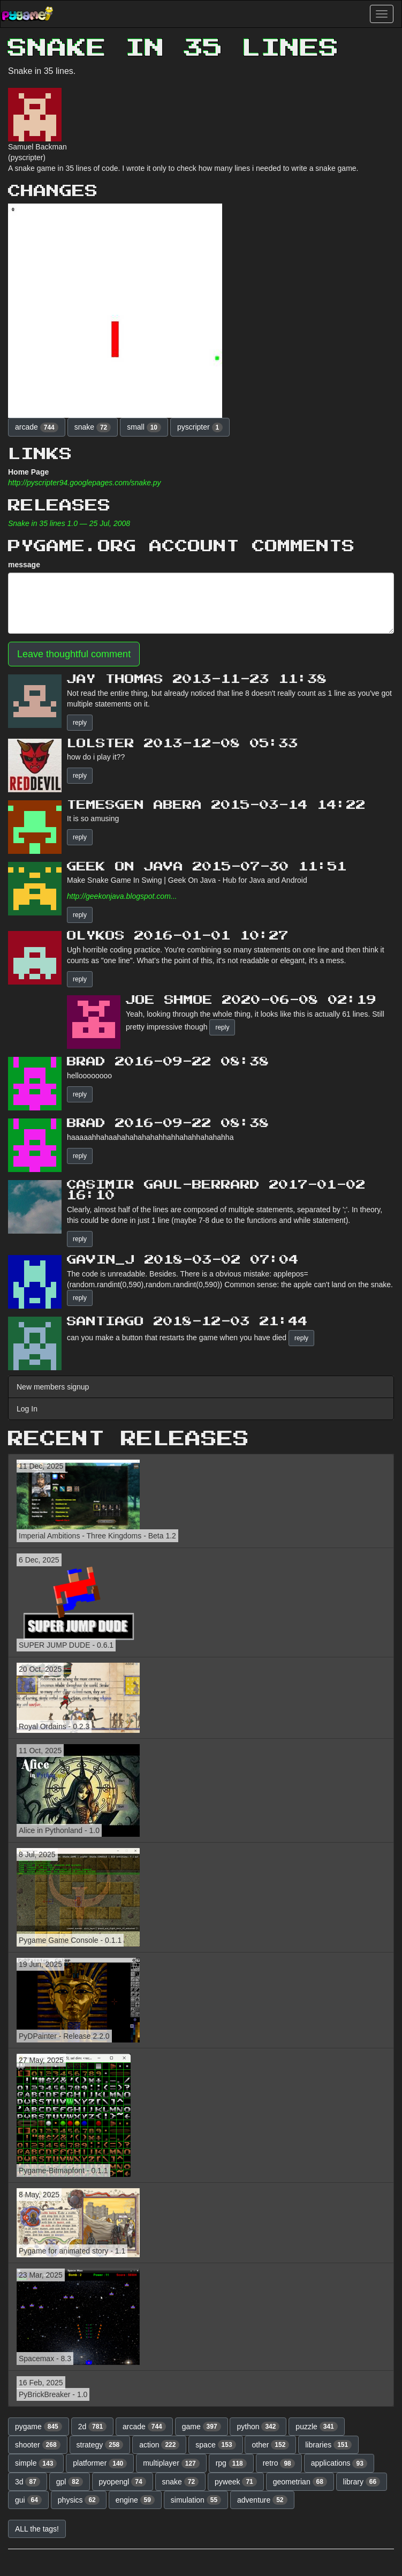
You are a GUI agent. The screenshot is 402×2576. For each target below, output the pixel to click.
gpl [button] (69, 2482)
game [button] (201, 2426)
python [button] (258, 2426)
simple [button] (36, 2463)
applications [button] (339, 2463)
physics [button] (79, 2500)
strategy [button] (100, 2445)
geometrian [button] (300, 2482)
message (24, 564)
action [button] (159, 2445)
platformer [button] (100, 2463)
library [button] (361, 2482)
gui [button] (28, 2500)
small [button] (144, 427)
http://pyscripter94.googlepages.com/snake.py (84, 482)
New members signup (53, 1387)
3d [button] (27, 2482)
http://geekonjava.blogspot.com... (122, 896)
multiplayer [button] (171, 2463)
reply (80, 722)
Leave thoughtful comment (74, 654)
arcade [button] (36, 427)
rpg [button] (231, 2463)
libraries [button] (328, 2445)
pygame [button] (38, 2426)
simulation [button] (196, 2500)
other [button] (270, 2445)
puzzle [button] (316, 2426)
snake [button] (92, 427)
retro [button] (279, 2463)
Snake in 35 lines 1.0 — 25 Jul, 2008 (69, 523)
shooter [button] (37, 2445)
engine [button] (135, 2500)
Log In (27, 1409)
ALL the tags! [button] (37, 2529)
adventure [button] (262, 2500)
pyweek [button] (236, 2482)
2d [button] (92, 2426)
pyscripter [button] (200, 427)
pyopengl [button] (122, 2482)
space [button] (215, 2445)
